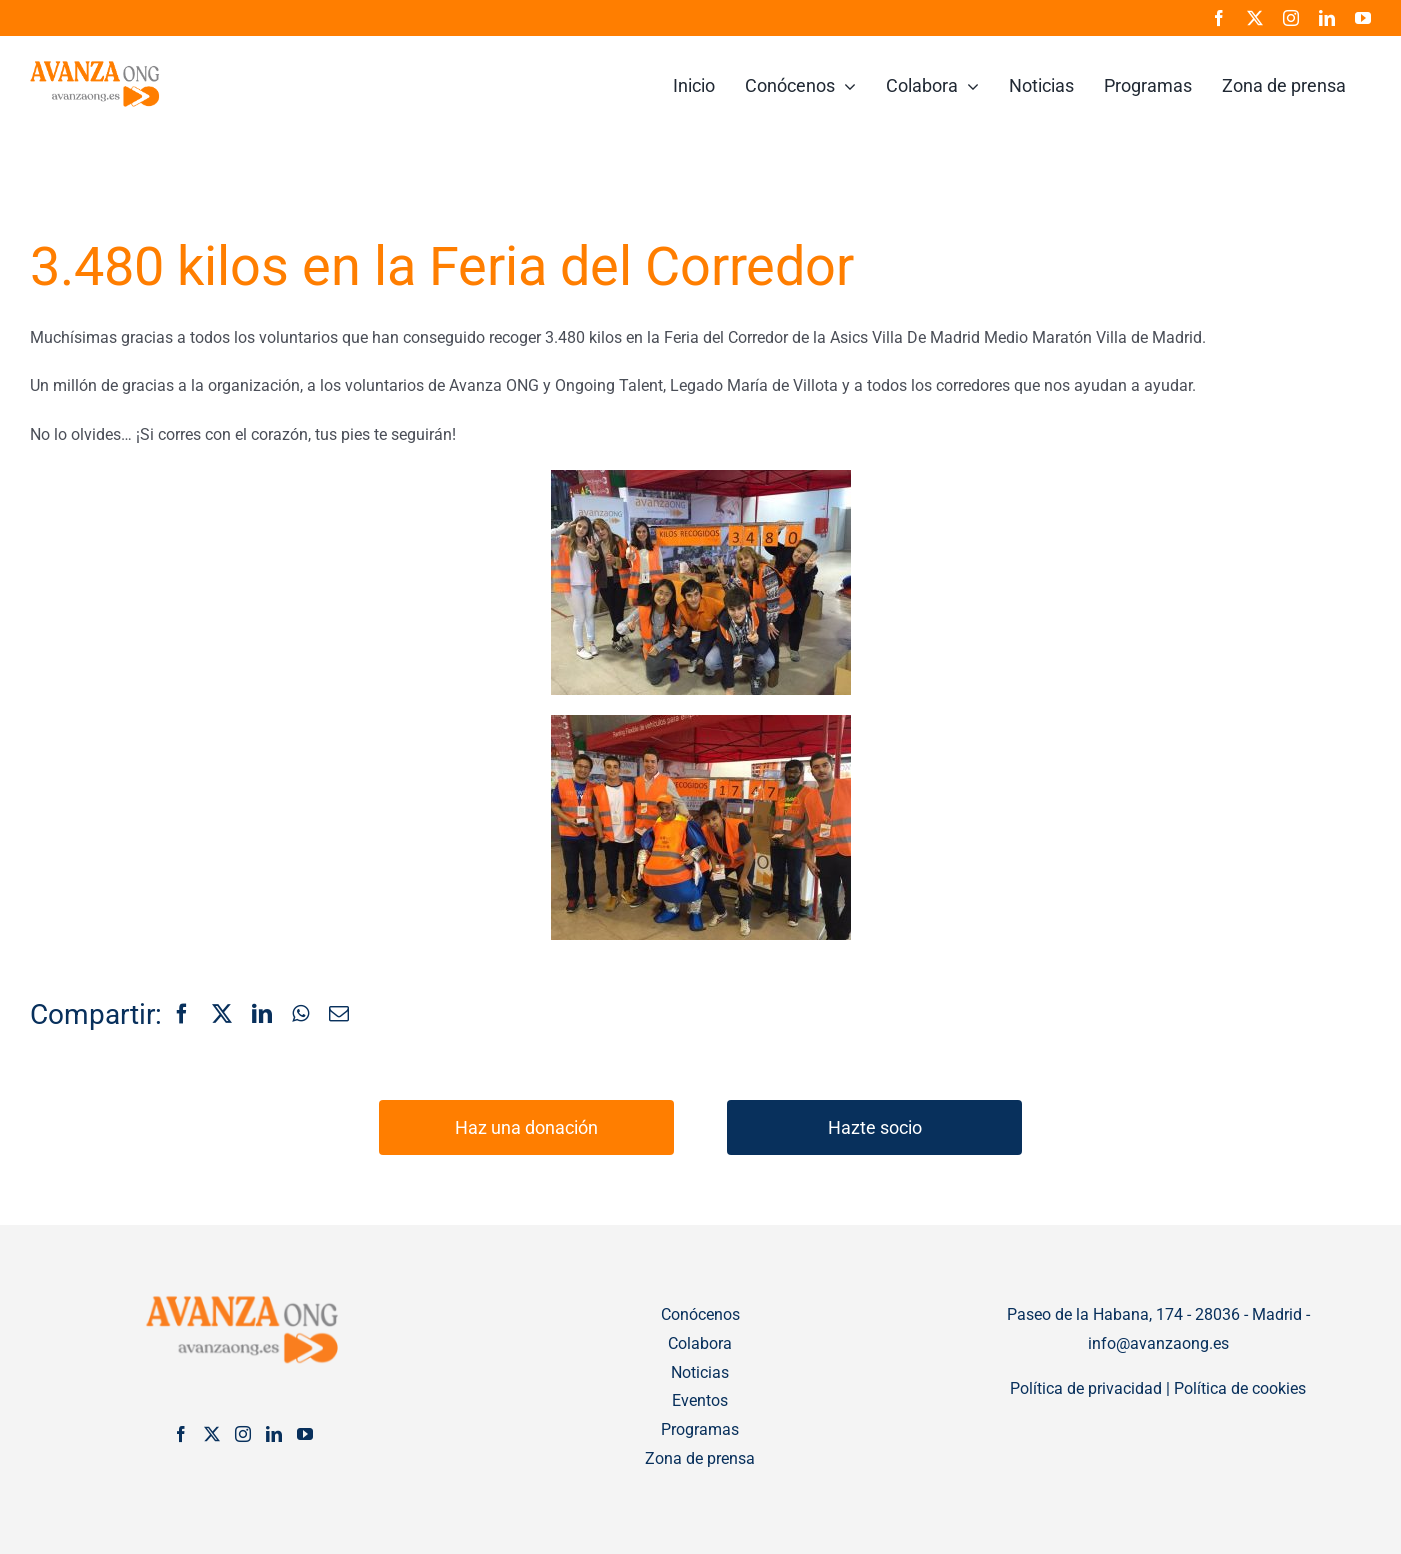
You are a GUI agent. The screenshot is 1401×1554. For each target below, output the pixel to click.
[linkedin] (1327, 18)
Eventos (700, 1400)
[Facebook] (182, 1015)
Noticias (700, 1372)
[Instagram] (243, 1434)
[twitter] (1255, 18)
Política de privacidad (1086, 1388)
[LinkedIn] (262, 1015)
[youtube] (1363, 18)
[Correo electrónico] (339, 1015)
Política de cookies (1240, 1388)
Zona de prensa (700, 1458)
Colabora (700, 1343)
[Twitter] (212, 1434)
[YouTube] (305, 1434)
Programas (700, 1429)
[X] (222, 1015)
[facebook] (1219, 18)
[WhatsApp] (300, 1015)
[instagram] (1291, 18)
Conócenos (700, 1314)
